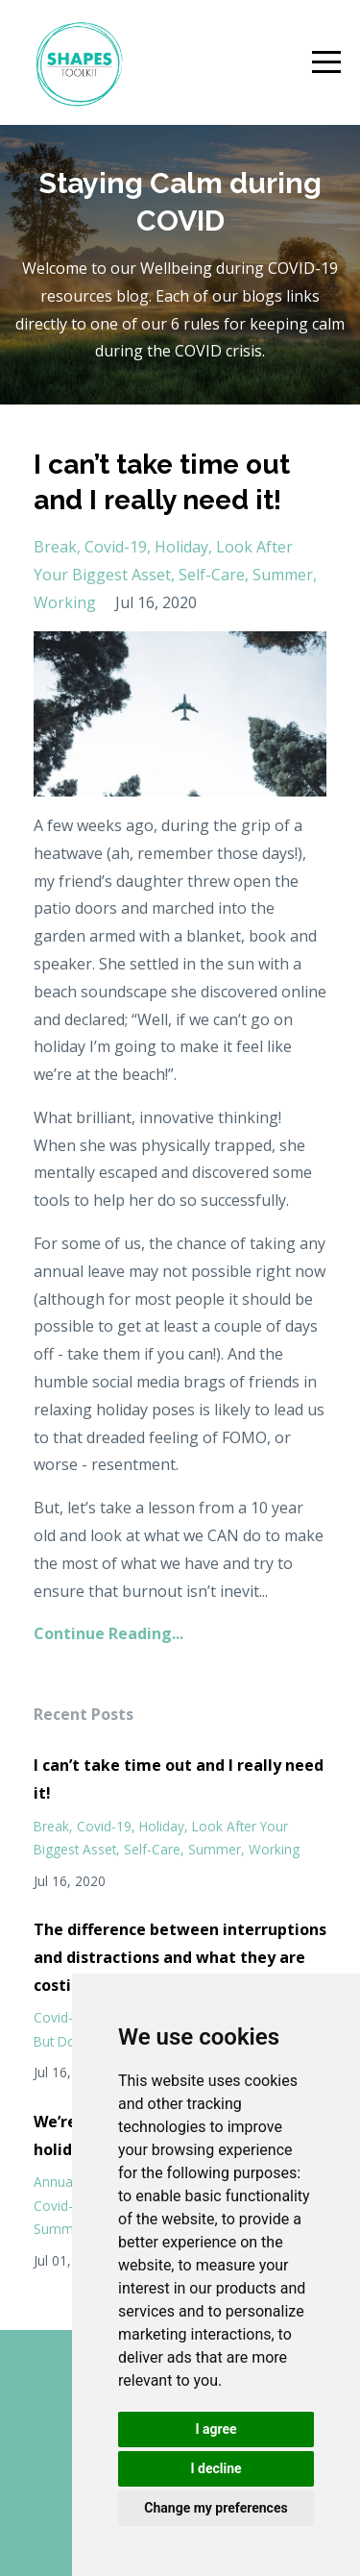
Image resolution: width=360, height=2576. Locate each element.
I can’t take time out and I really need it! (179, 1778)
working (65, 602)
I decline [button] (215, 2468)
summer (282, 574)
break (55, 546)
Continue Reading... (108, 1633)
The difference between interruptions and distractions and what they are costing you (180, 1957)
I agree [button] (215, 2429)
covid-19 (115, 546)
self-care (212, 574)
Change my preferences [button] (215, 2507)
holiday (181, 546)
